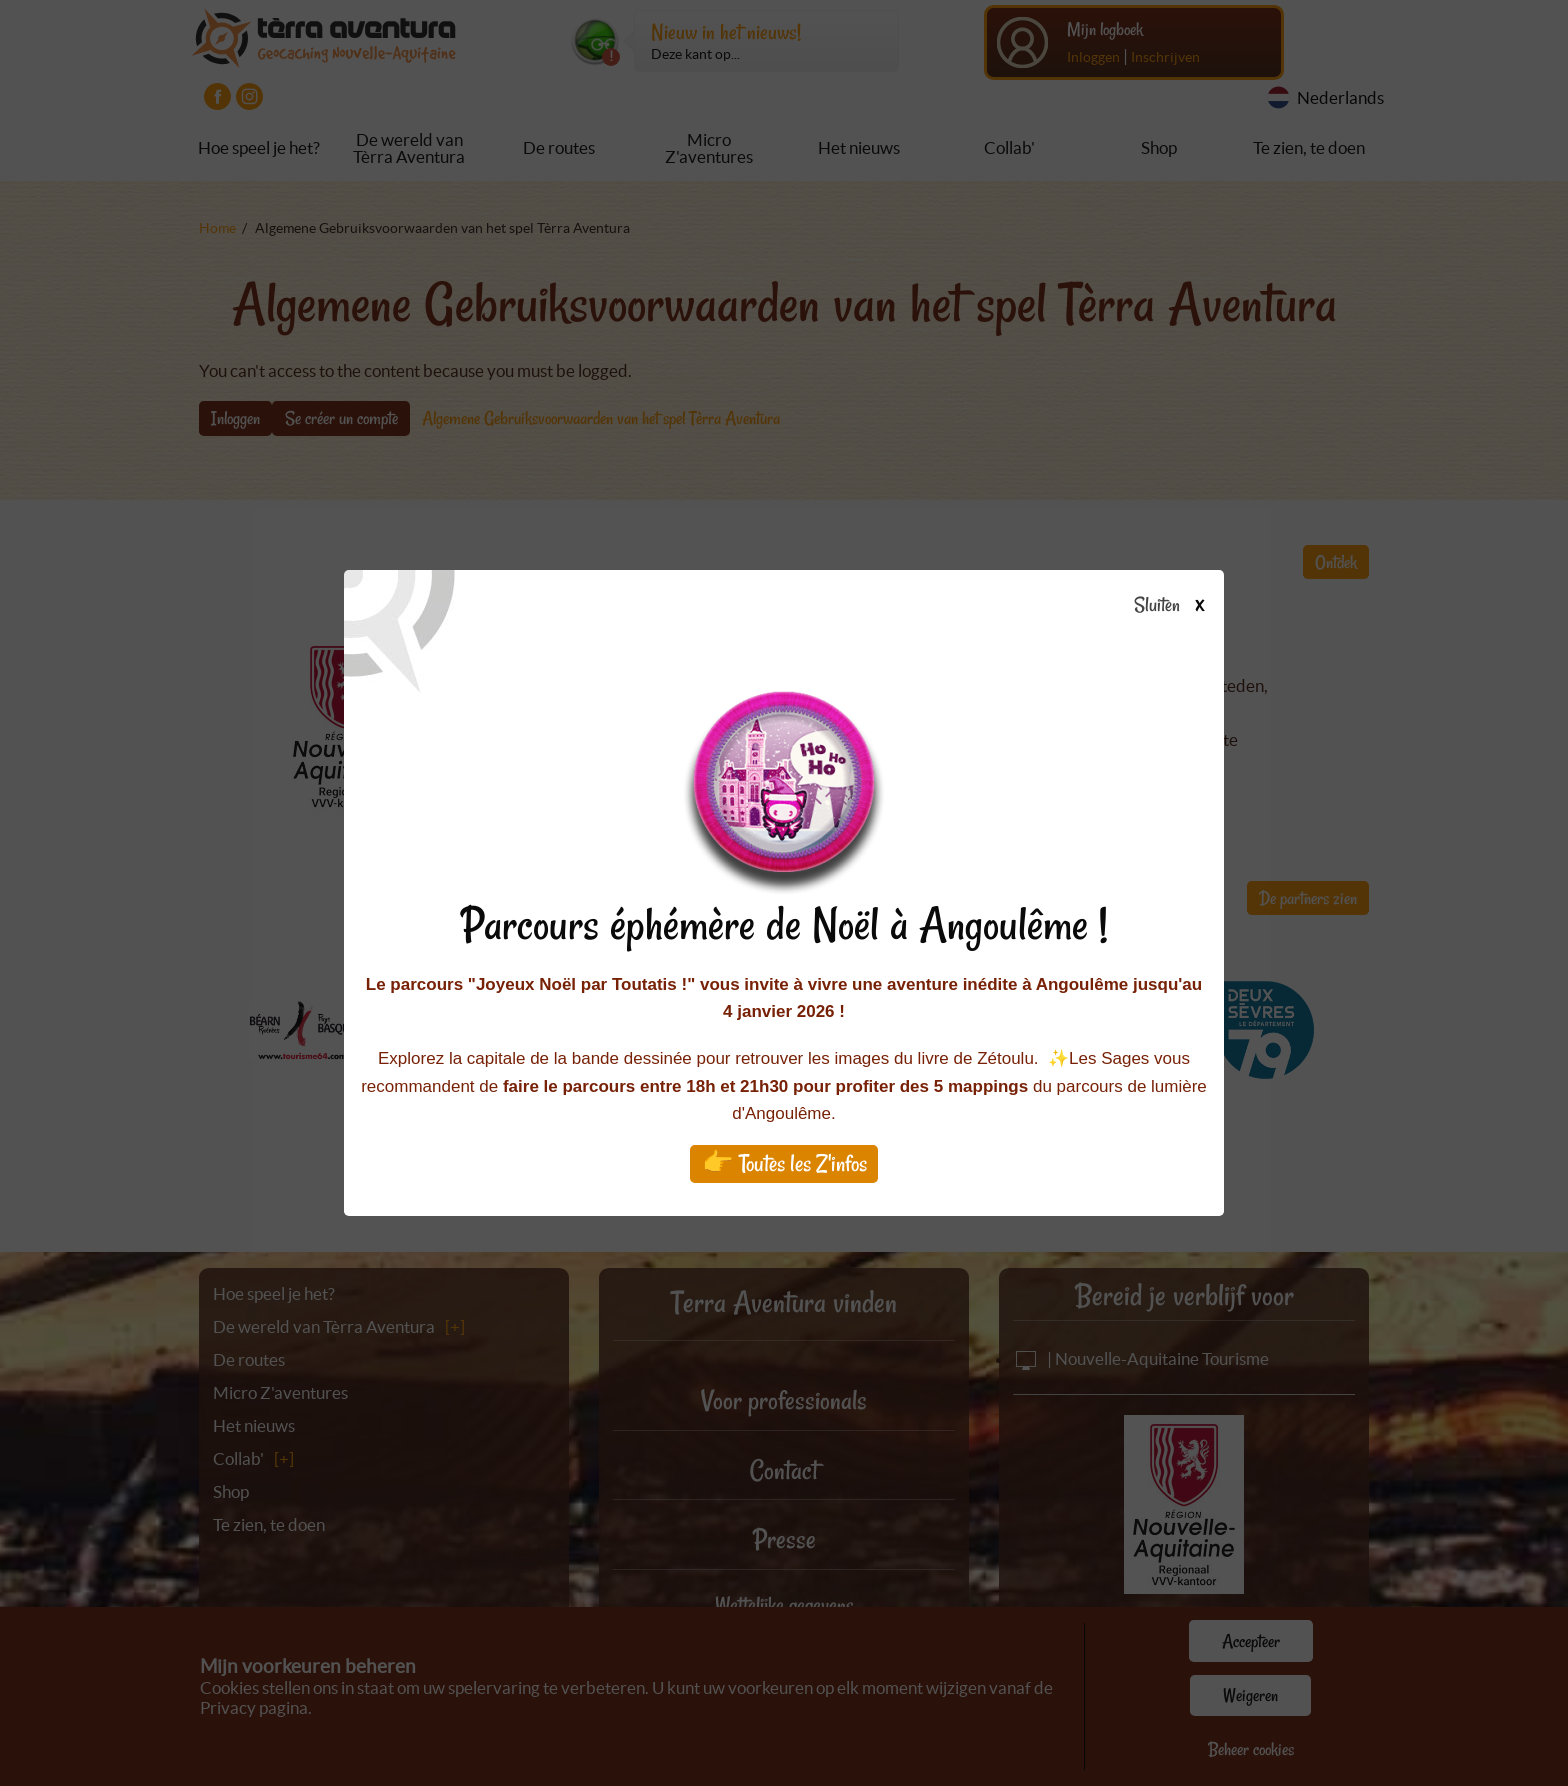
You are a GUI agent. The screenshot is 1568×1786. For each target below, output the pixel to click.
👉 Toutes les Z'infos (784, 1163)
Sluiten (1176, 606)
